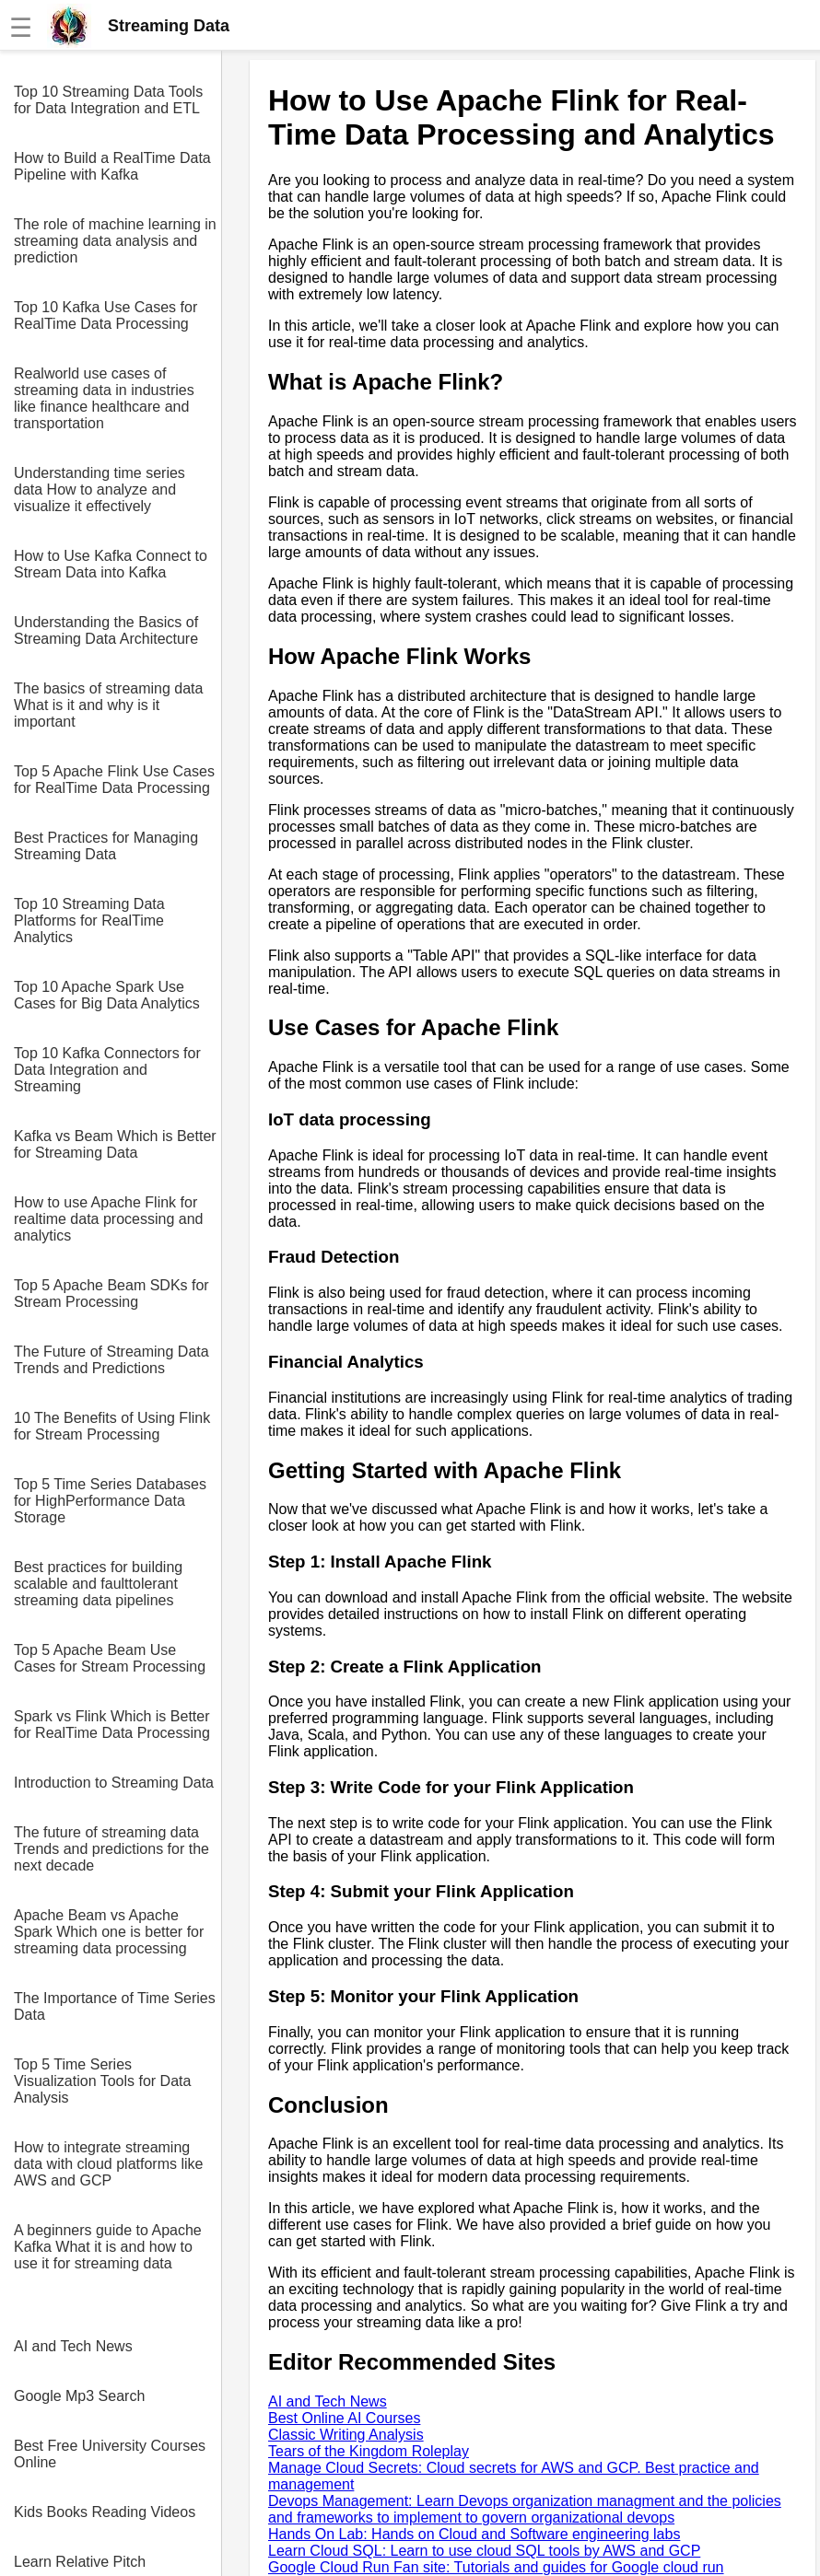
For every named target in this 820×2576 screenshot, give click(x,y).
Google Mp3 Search (79, 2396)
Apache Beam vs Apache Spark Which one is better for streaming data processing (109, 1931)
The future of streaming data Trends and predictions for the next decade (111, 1848)
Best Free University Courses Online (109, 2454)
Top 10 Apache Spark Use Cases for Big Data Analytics (107, 995)
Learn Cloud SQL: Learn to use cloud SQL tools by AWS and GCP (484, 2551)
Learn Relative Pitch (80, 2562)
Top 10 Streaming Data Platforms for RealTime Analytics (89, 920)
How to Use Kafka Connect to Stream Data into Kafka (110, 564)
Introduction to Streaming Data (114, 1782)
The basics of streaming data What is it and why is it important (108, 705)
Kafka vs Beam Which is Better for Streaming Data (115, 1144)
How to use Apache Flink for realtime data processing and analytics (108, 1219)
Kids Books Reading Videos (104, 2512)
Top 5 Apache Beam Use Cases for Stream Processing (109, 1658)
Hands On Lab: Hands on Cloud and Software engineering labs (474, 2534)
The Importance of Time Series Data (115, 2006)
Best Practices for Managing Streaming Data (106, 846)
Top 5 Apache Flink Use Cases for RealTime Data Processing (114, 779)
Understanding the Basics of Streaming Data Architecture (106, 630)
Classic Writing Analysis (346, 2434)
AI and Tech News (73, 2346)
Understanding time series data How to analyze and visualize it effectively (99, 489)
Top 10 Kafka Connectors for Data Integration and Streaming (107, 1069)
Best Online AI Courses (344, 2418)
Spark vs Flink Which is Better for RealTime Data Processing (112, 1724)
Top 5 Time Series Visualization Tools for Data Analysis (102, 2081)
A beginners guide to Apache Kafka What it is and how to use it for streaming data (108, 2246)
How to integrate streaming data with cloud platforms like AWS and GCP (108, 2163)
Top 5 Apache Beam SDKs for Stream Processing (111, 1293)
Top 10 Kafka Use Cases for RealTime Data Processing (105, 315)
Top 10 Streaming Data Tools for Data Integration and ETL (108, 100)
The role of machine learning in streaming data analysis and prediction (115, 240)
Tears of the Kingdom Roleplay (368, 2451)
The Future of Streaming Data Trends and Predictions (111, 1360)
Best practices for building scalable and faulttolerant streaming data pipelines (98, 1583)
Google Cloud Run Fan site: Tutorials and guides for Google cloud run (496, 2567)
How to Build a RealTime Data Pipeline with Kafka (112, 166)
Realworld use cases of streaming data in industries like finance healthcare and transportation (104, 398)
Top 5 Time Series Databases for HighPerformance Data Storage (110, 1500)
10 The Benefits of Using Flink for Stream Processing (112, 1426)
